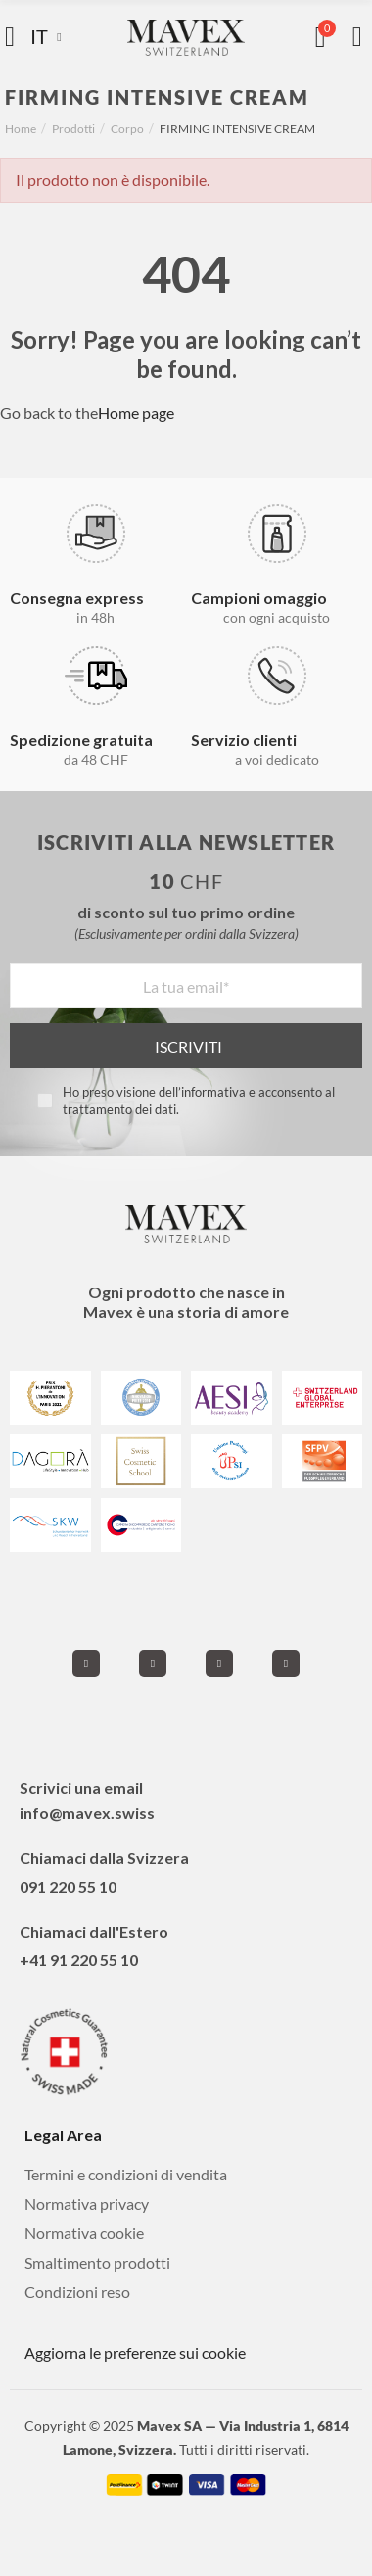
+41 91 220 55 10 (79, 1959)
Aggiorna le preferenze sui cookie (135, 2352)
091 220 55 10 (68, 1886)
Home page (136, 412)
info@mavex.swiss (87, 1812)
